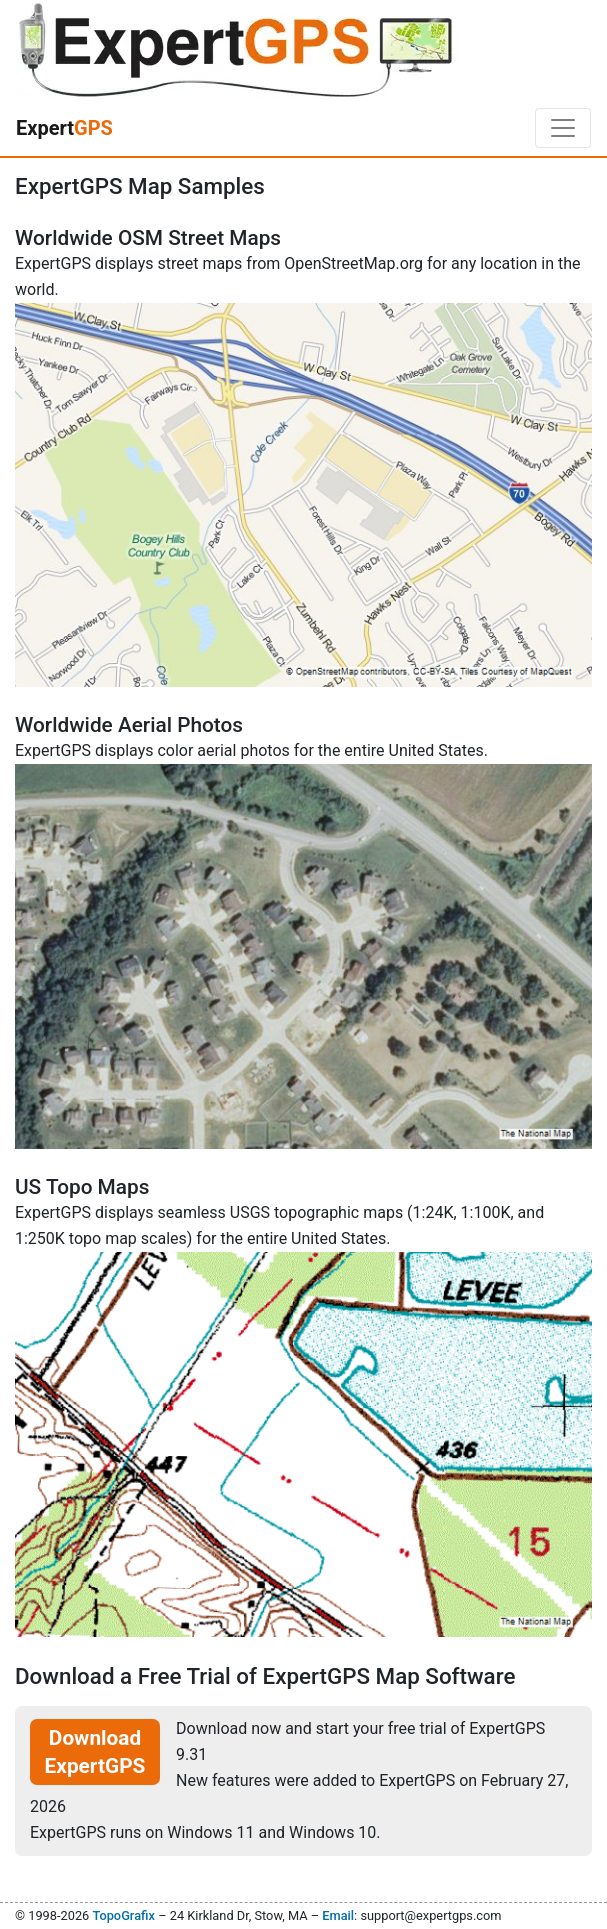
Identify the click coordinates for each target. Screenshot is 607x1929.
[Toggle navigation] (563, 128)
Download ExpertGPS (95, 1752)
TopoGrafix (123, 1915)
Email (338, 1915)
